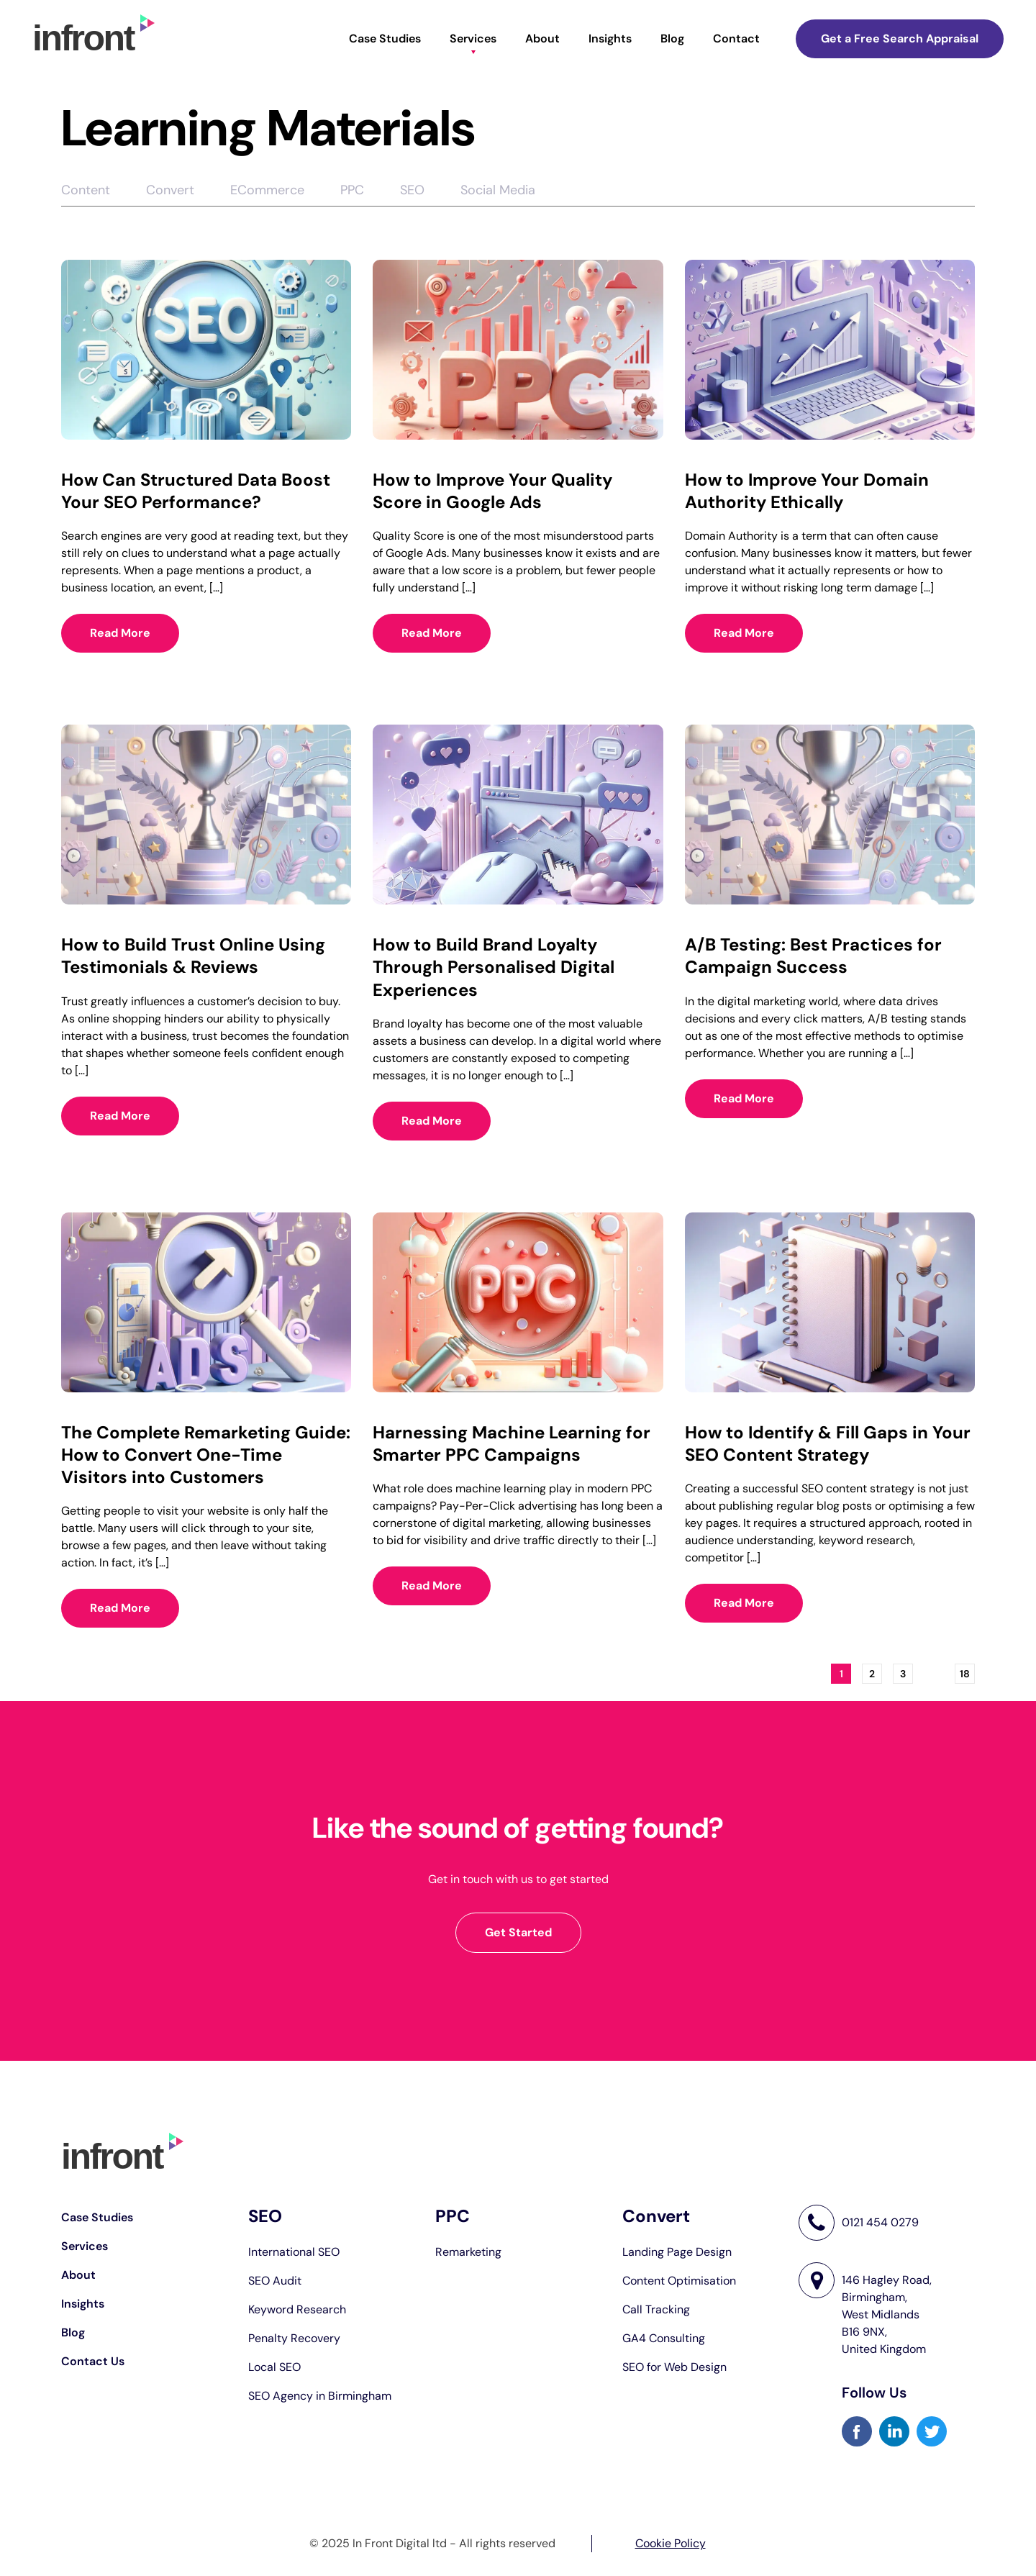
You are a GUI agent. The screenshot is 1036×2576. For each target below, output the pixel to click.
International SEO (294, 2251)
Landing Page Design (677, 2251)
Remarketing (468, 2251)
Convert (170, 190)
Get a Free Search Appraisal (899, 38)
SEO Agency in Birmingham (319, 2395)
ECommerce (267, 190)
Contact (736, 38)
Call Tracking (656, 2309)
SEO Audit (274, 2280)
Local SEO (274, 2367)
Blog (672, 38)
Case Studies (385, 38)
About (542, 38)
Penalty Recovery (294, 2338)
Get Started (518, 1932)
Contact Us (92, 2361)
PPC (352, 190)
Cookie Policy (670, 2543)
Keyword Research (297, 2309)
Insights (610, 38)
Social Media (497, 190)
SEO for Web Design (674, 2367)
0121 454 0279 (880, 2222)
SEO (412, 190)
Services (473, 38)
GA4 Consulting (663, 2338)
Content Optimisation (679, 2280)
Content (85, 190)
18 (967, 1675)
